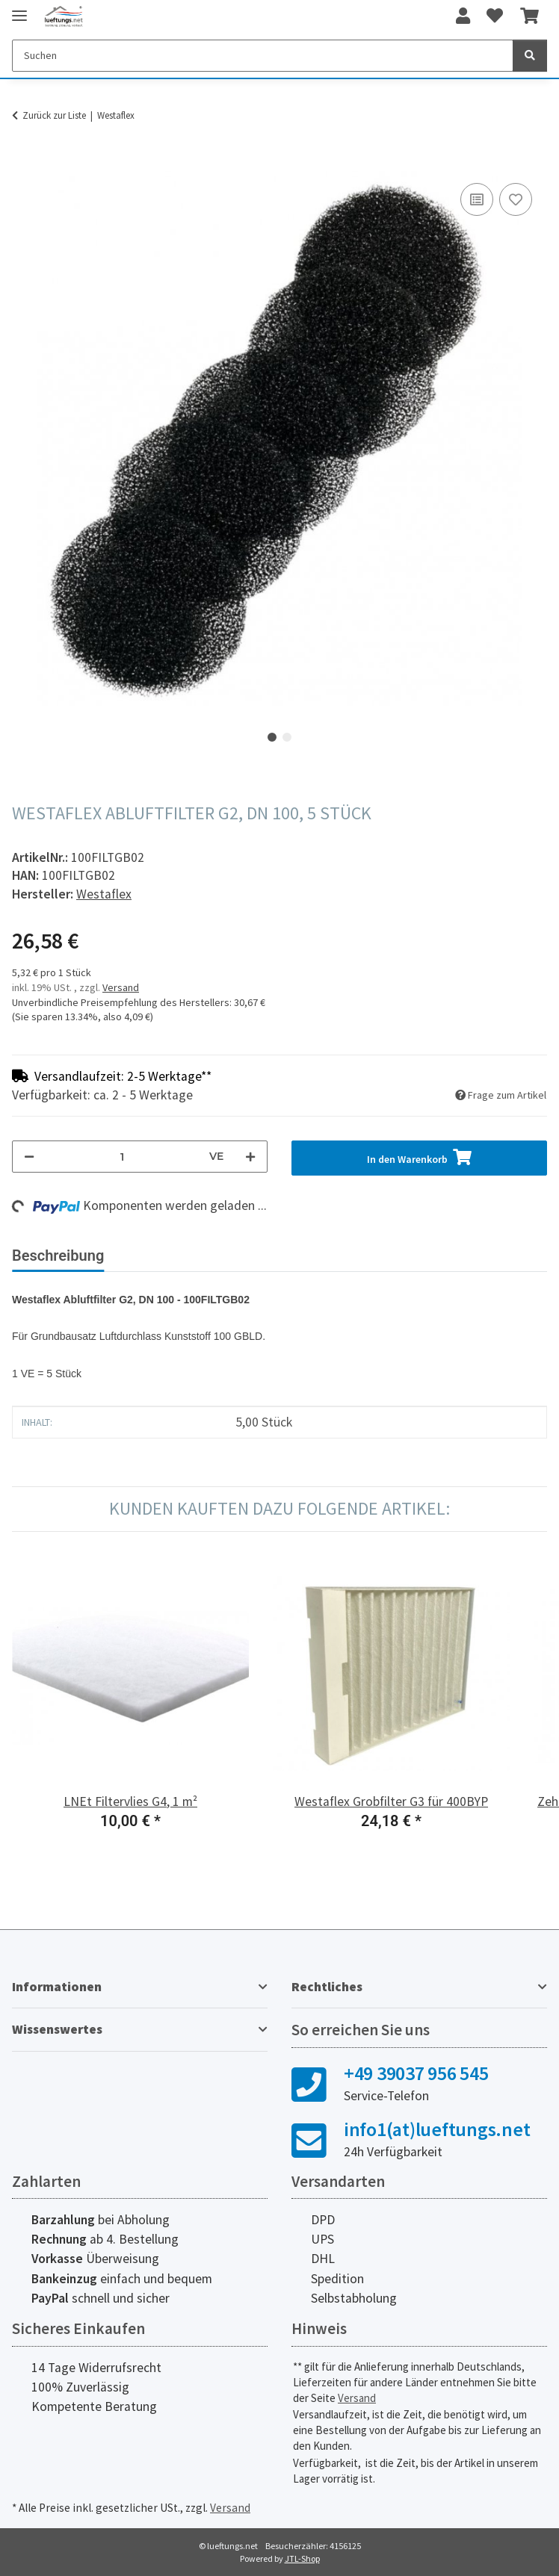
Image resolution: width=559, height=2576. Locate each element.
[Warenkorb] (529, 16)
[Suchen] (262, 56)
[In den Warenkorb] (24, 163)
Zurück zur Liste (54, 115)
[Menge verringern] (29, 1156)
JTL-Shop (302, 2558)
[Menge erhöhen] (250, 1156)
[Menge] (122, 1156)
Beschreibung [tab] (58, 1255)
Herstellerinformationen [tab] (321, 1255)
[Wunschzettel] (494, 16)
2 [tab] (286, 737)
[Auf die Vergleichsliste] (476, 199)
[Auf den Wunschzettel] (515, 199)
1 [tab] (272, 737)
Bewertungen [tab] (172, 1255)
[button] (463, 16)
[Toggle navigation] (19, 9)
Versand (120, 987)
